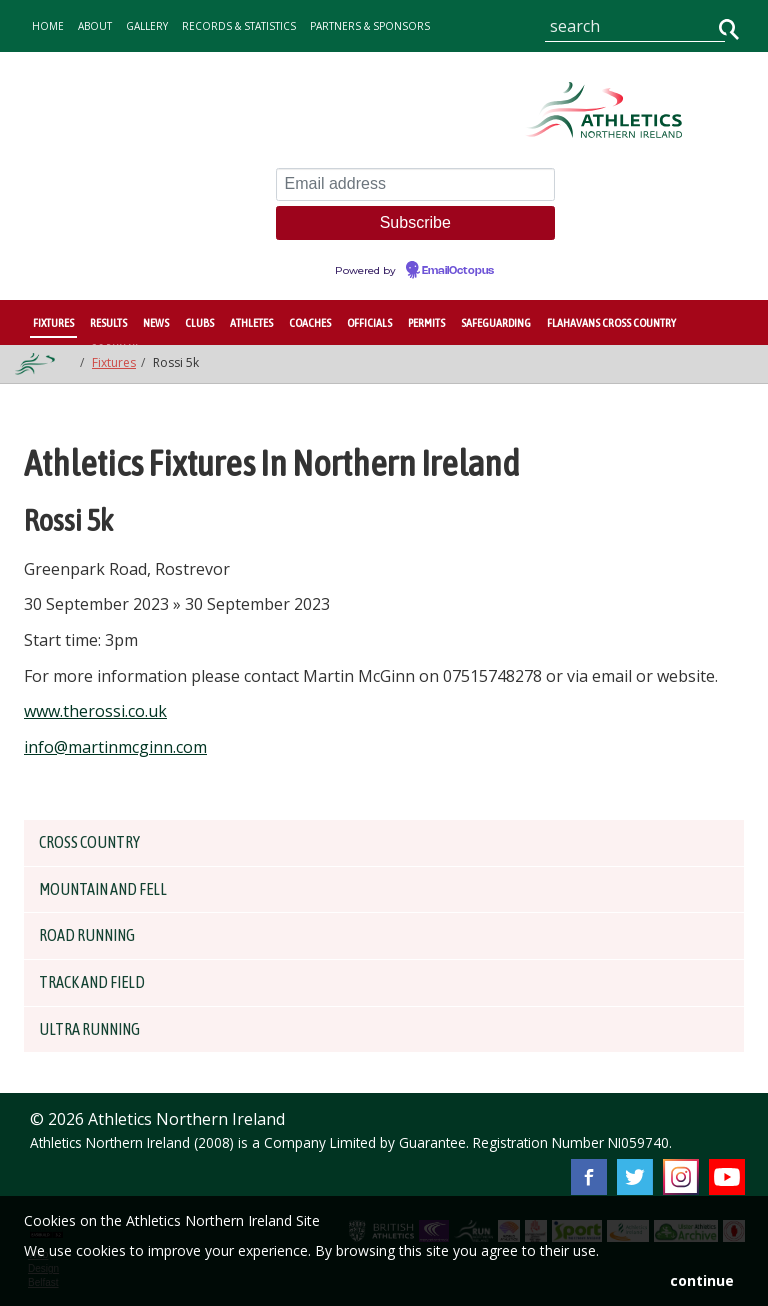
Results (108, 323)
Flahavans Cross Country (611, 323)
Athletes (251, 323)
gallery (147, 26)
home (48, 26)
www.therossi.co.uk (95, 711)
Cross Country (99, 842)
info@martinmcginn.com (115, 747)
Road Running (96, 935)
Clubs (199, 323)
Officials (369, 323)
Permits (426, 323)
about (95, 26)
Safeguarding (496, 323)
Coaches (310, 323)
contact (140, 76)
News (156, 323)
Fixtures (53, 323)
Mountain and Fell (115, 889)
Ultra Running (98, 1029)
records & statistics (239, 26)
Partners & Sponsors (370, 26)
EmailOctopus (458, 271)
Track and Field (102, 982)
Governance (67, 76)
